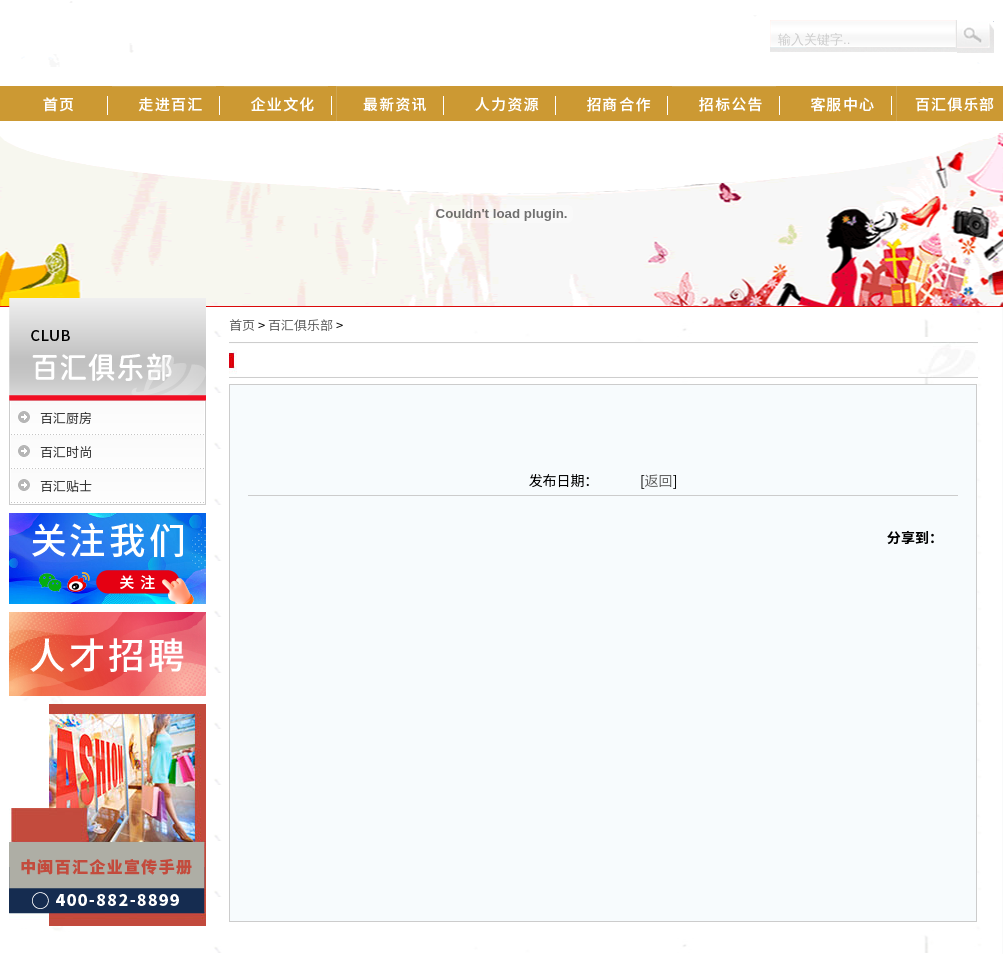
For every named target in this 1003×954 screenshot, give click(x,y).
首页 (242, 324)
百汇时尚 (66, 451)
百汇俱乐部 (300, 324)
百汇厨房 (66, 417)
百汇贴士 (66, 485)
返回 (659, 480)
